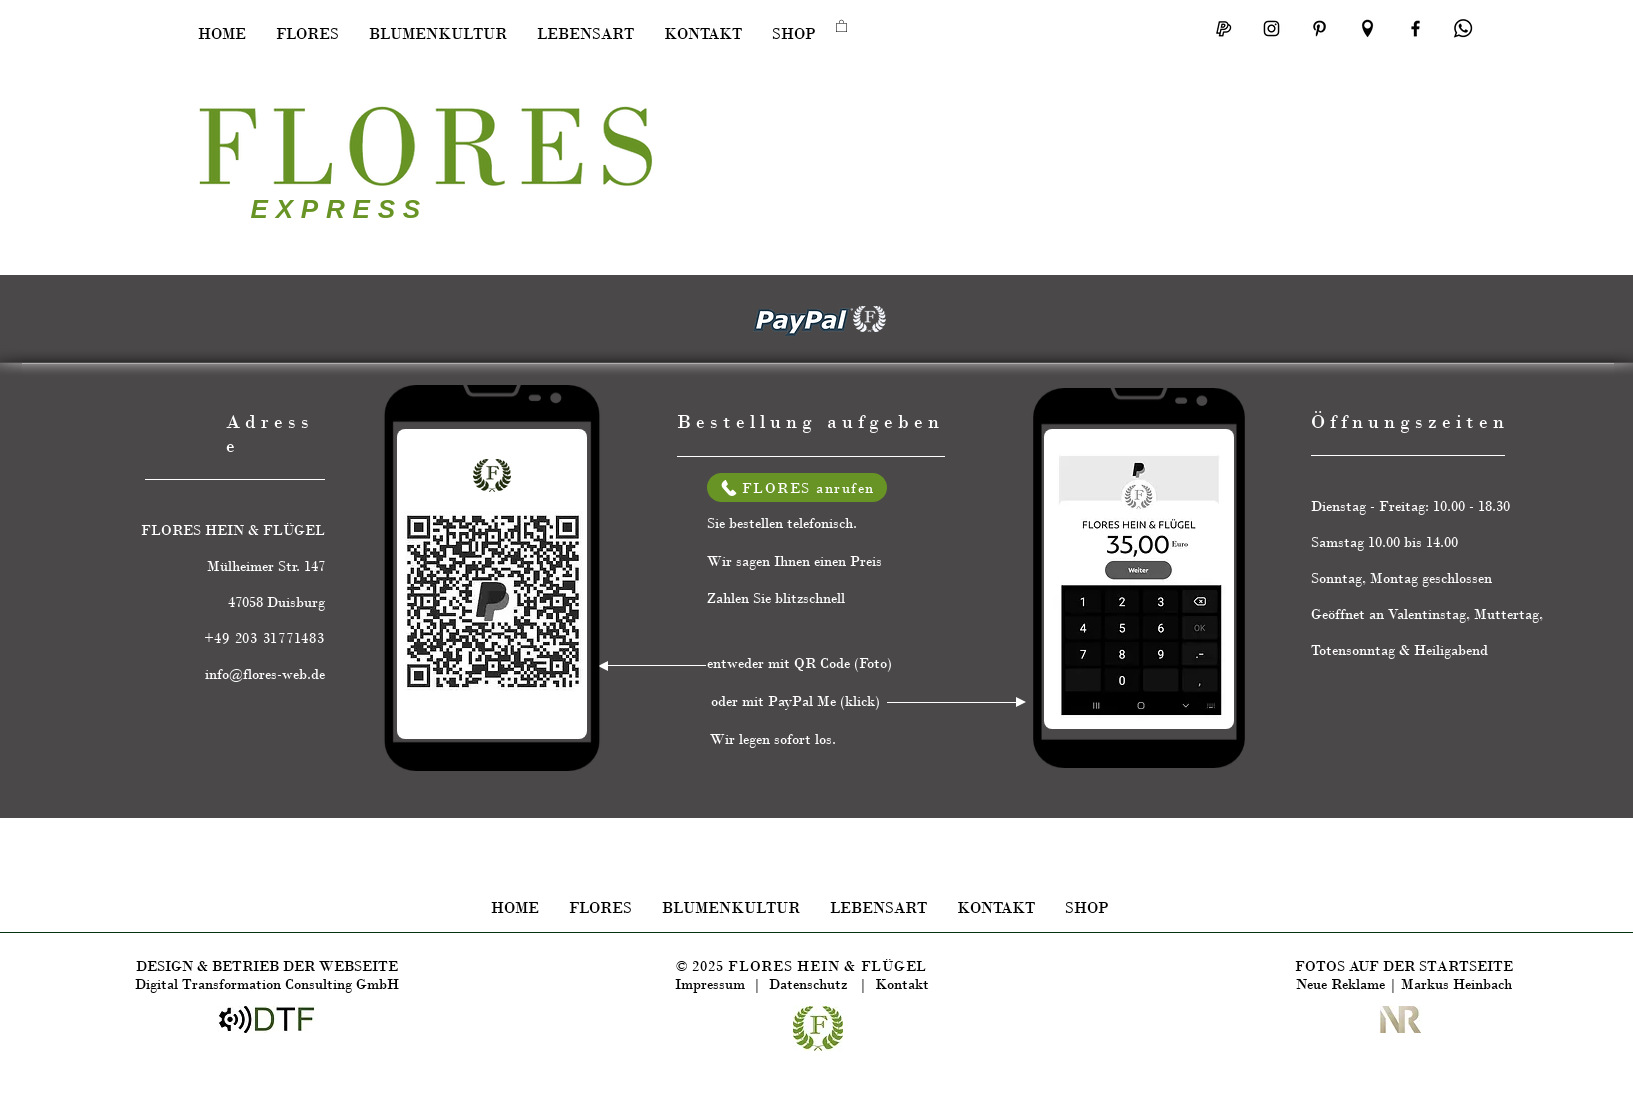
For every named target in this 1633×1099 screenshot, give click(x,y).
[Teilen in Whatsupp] (1463, 28)
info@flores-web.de (265, 674)
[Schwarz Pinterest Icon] (1319, 28)
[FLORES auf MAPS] (1367, 28)
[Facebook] (1415, 28)
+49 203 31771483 (264, 638)
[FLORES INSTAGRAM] (1271, 28)
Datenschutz (814, 984)
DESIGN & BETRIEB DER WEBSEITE (267, 966)
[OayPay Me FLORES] (1223, 28)
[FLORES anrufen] (797, 487)
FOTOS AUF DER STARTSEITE (1404, 966)
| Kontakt (894, 984)
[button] (307, 34)
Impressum (710, 984)
